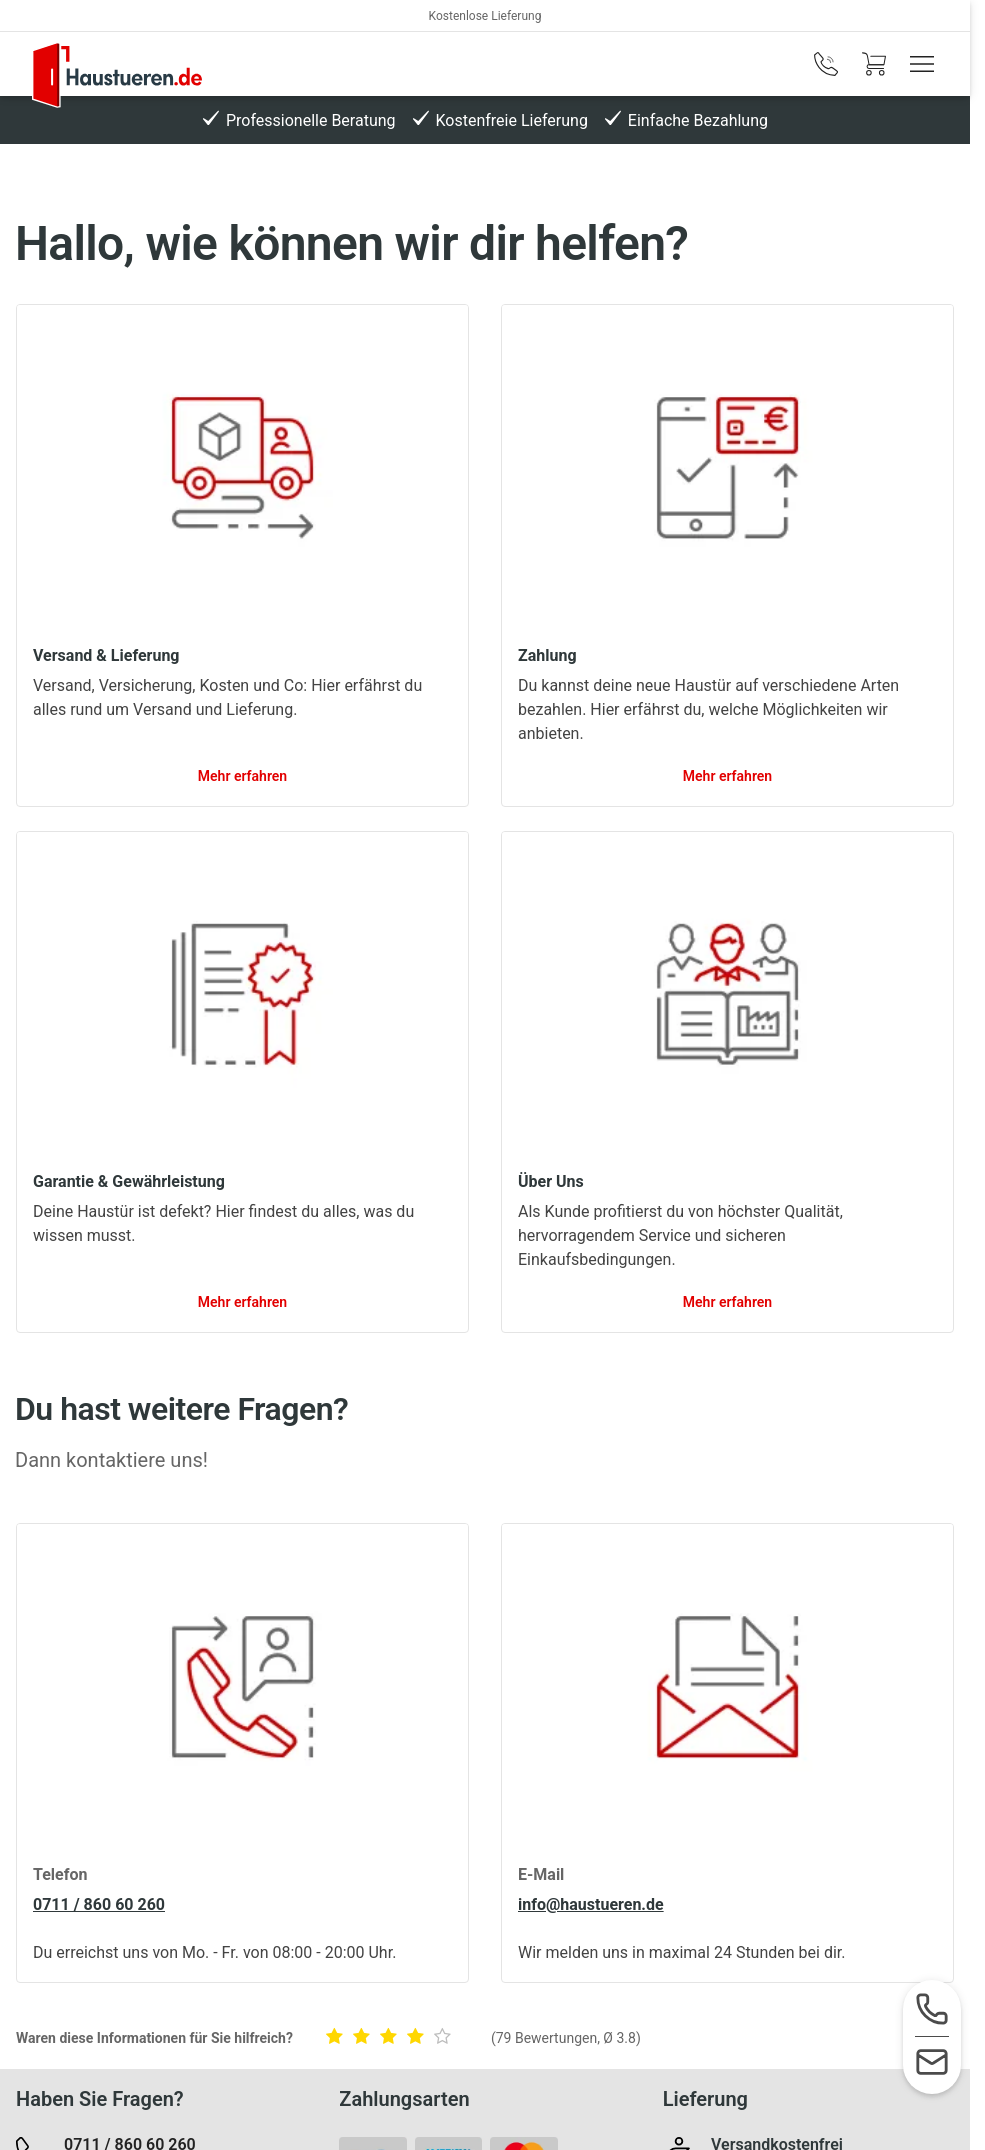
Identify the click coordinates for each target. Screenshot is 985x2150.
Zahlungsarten (404, 2099)
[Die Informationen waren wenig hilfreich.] (365, 2038)
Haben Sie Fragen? (100, 2099)
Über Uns (551, 1181)
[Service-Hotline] (932, 2010)
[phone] (826, 64)
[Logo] (117, 75)
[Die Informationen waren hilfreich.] (419, 2038)
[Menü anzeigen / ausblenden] (922, 64)
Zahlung (547, 655)
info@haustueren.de (591, 1904)
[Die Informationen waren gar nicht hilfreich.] (338, 2038)
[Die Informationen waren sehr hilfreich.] (446, 2038)
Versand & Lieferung (106, 655)
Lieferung (705, 2099)
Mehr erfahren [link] (242, 776)
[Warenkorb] (874, 64)
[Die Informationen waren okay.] (392, 2038)
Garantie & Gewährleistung (129, 1181)
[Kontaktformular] (932, 2063)
